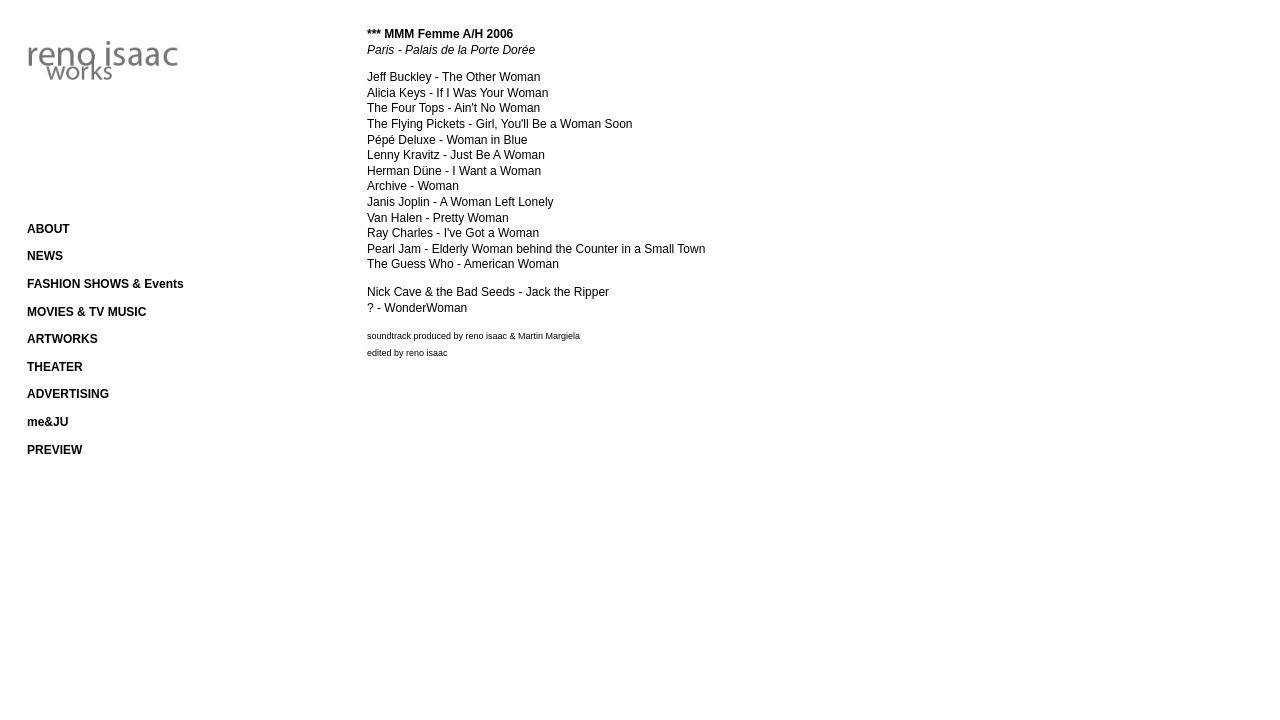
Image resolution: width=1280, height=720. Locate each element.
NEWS (45, 256)
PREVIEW (54, 450)
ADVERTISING (68, 394)
